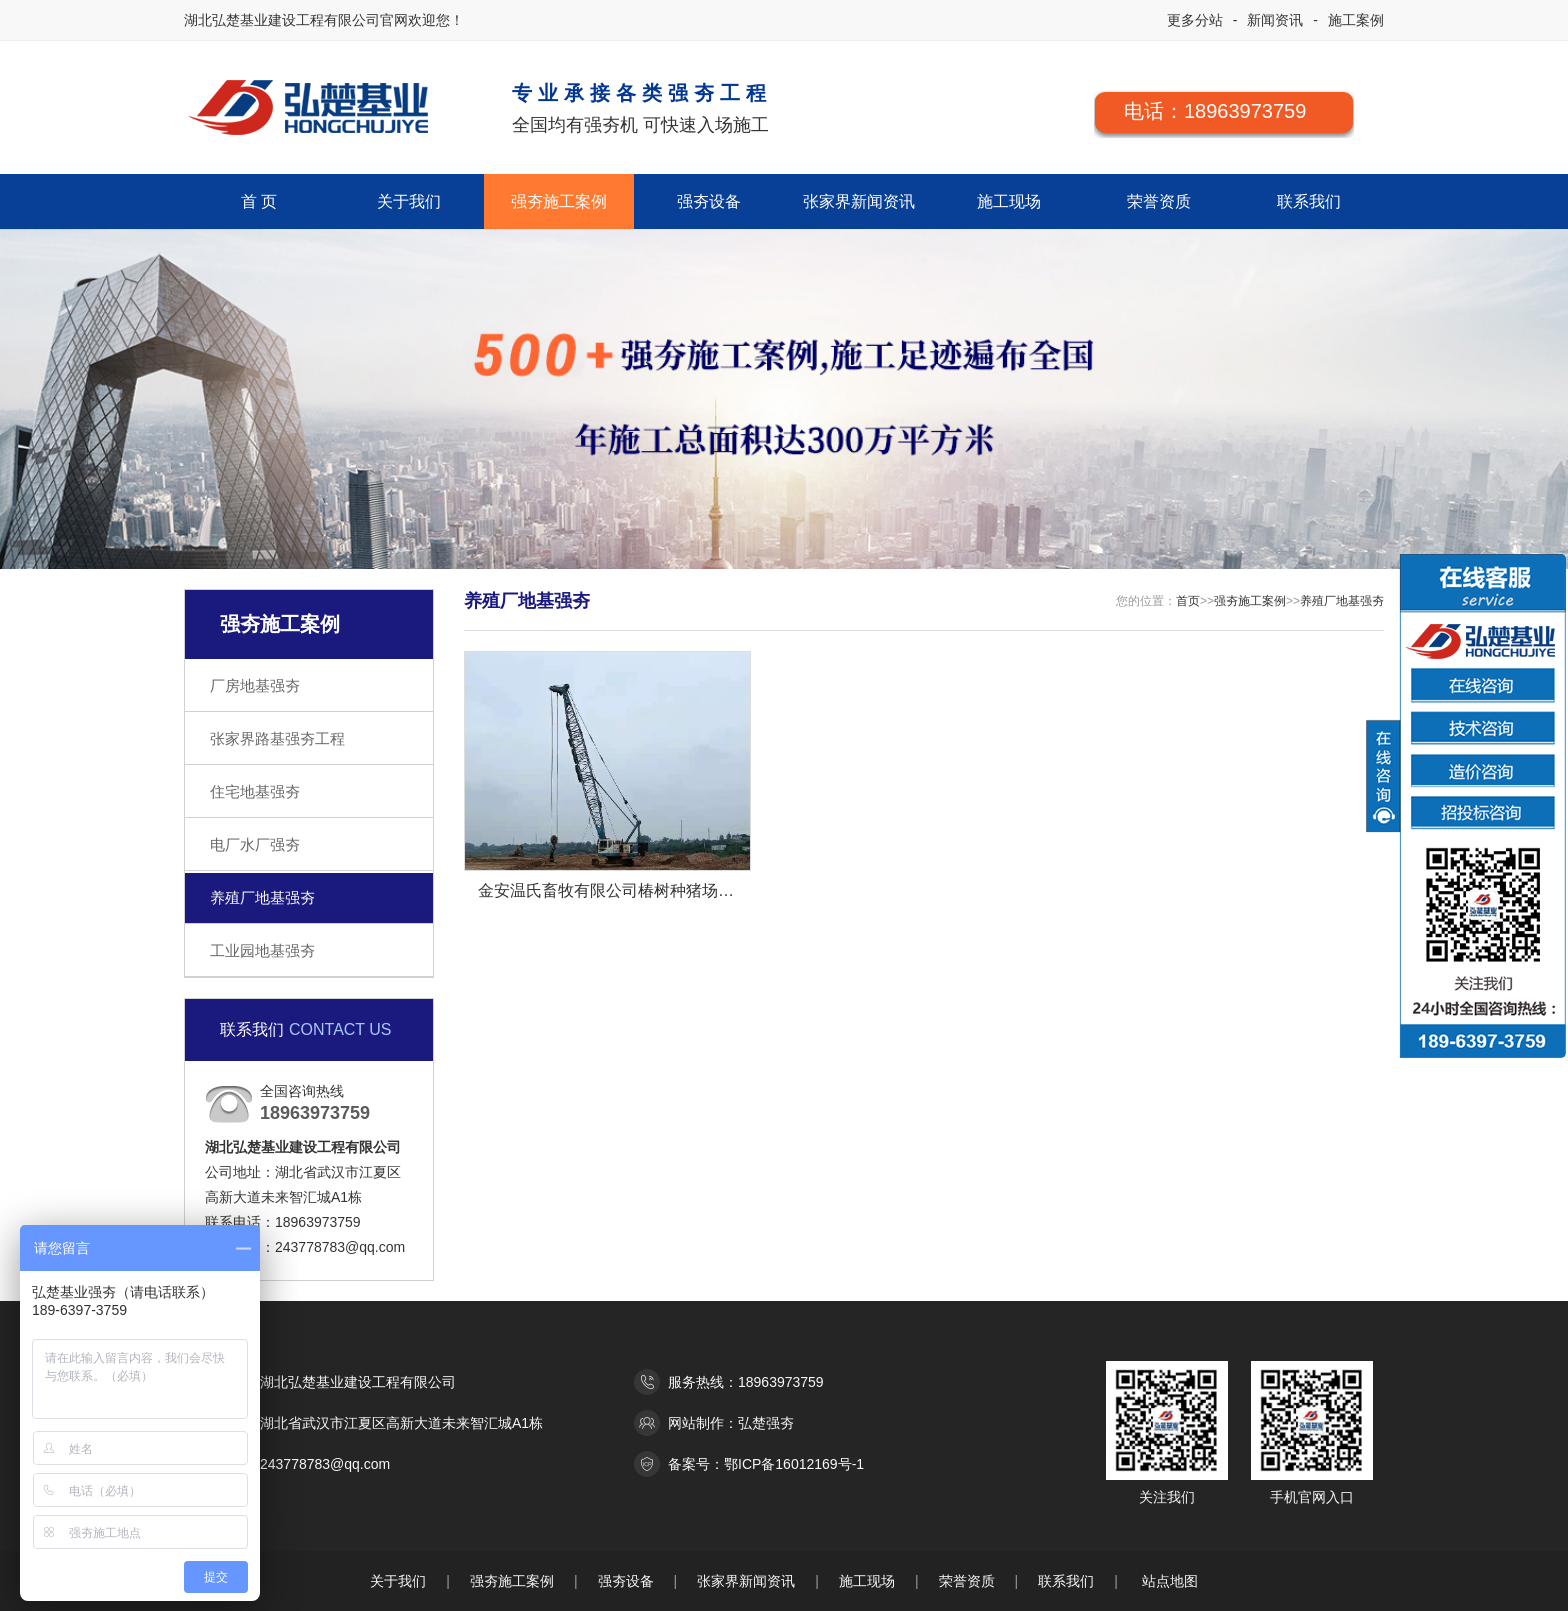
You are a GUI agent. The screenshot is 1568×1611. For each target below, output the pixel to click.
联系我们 (1309, 201)
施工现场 (1009, 201)
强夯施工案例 (559, 201)
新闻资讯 (1275, 20)
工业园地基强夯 (262, 950)
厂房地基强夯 (255, 685)
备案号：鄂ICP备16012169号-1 (766, 1464)
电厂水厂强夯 (255, 844)
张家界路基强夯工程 (277, 738)
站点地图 (1170, 1581)
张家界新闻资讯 (859, 201)
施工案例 (1356, 20)
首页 (1188, 601)
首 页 (259, 201)
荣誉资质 (1159, 201)
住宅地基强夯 (255, 791)
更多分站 (1195, 20)
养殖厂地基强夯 (262, 897)
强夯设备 (709, 201)
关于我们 (409, 201)
